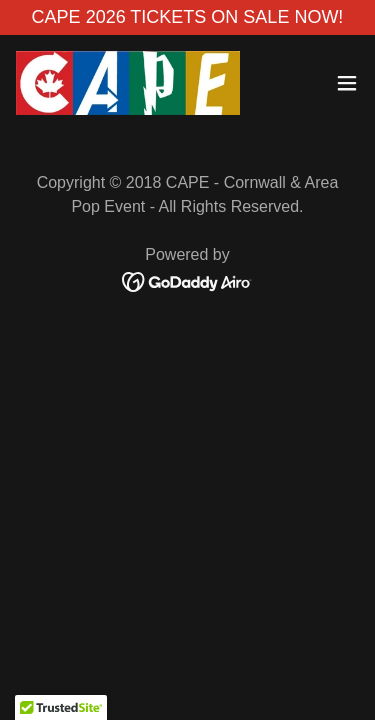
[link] (128, 83)
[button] (347, 83)
